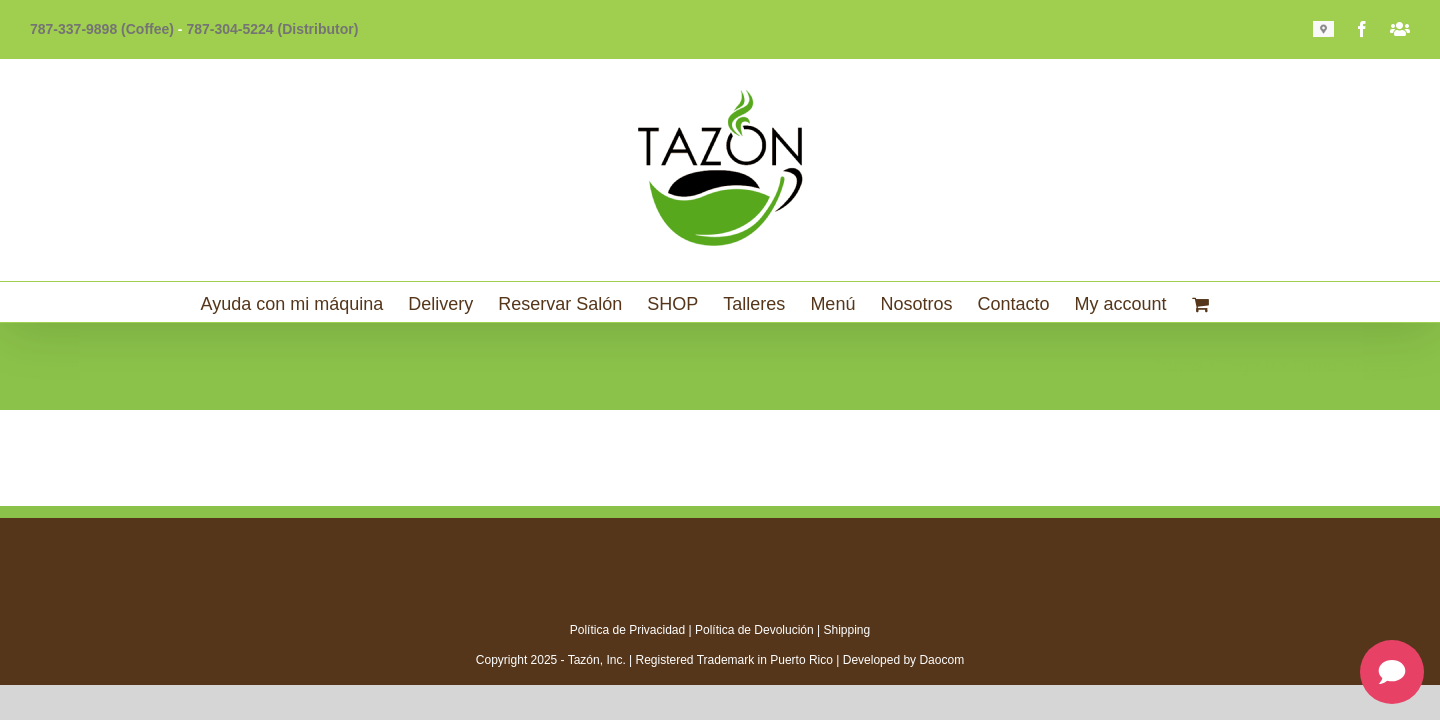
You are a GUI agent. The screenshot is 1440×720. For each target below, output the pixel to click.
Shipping (847, 630)
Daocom (941, 660)
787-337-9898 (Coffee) (102, 29)
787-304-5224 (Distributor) (272, 29)
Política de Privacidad (627, 630)
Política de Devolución (754, 630)
